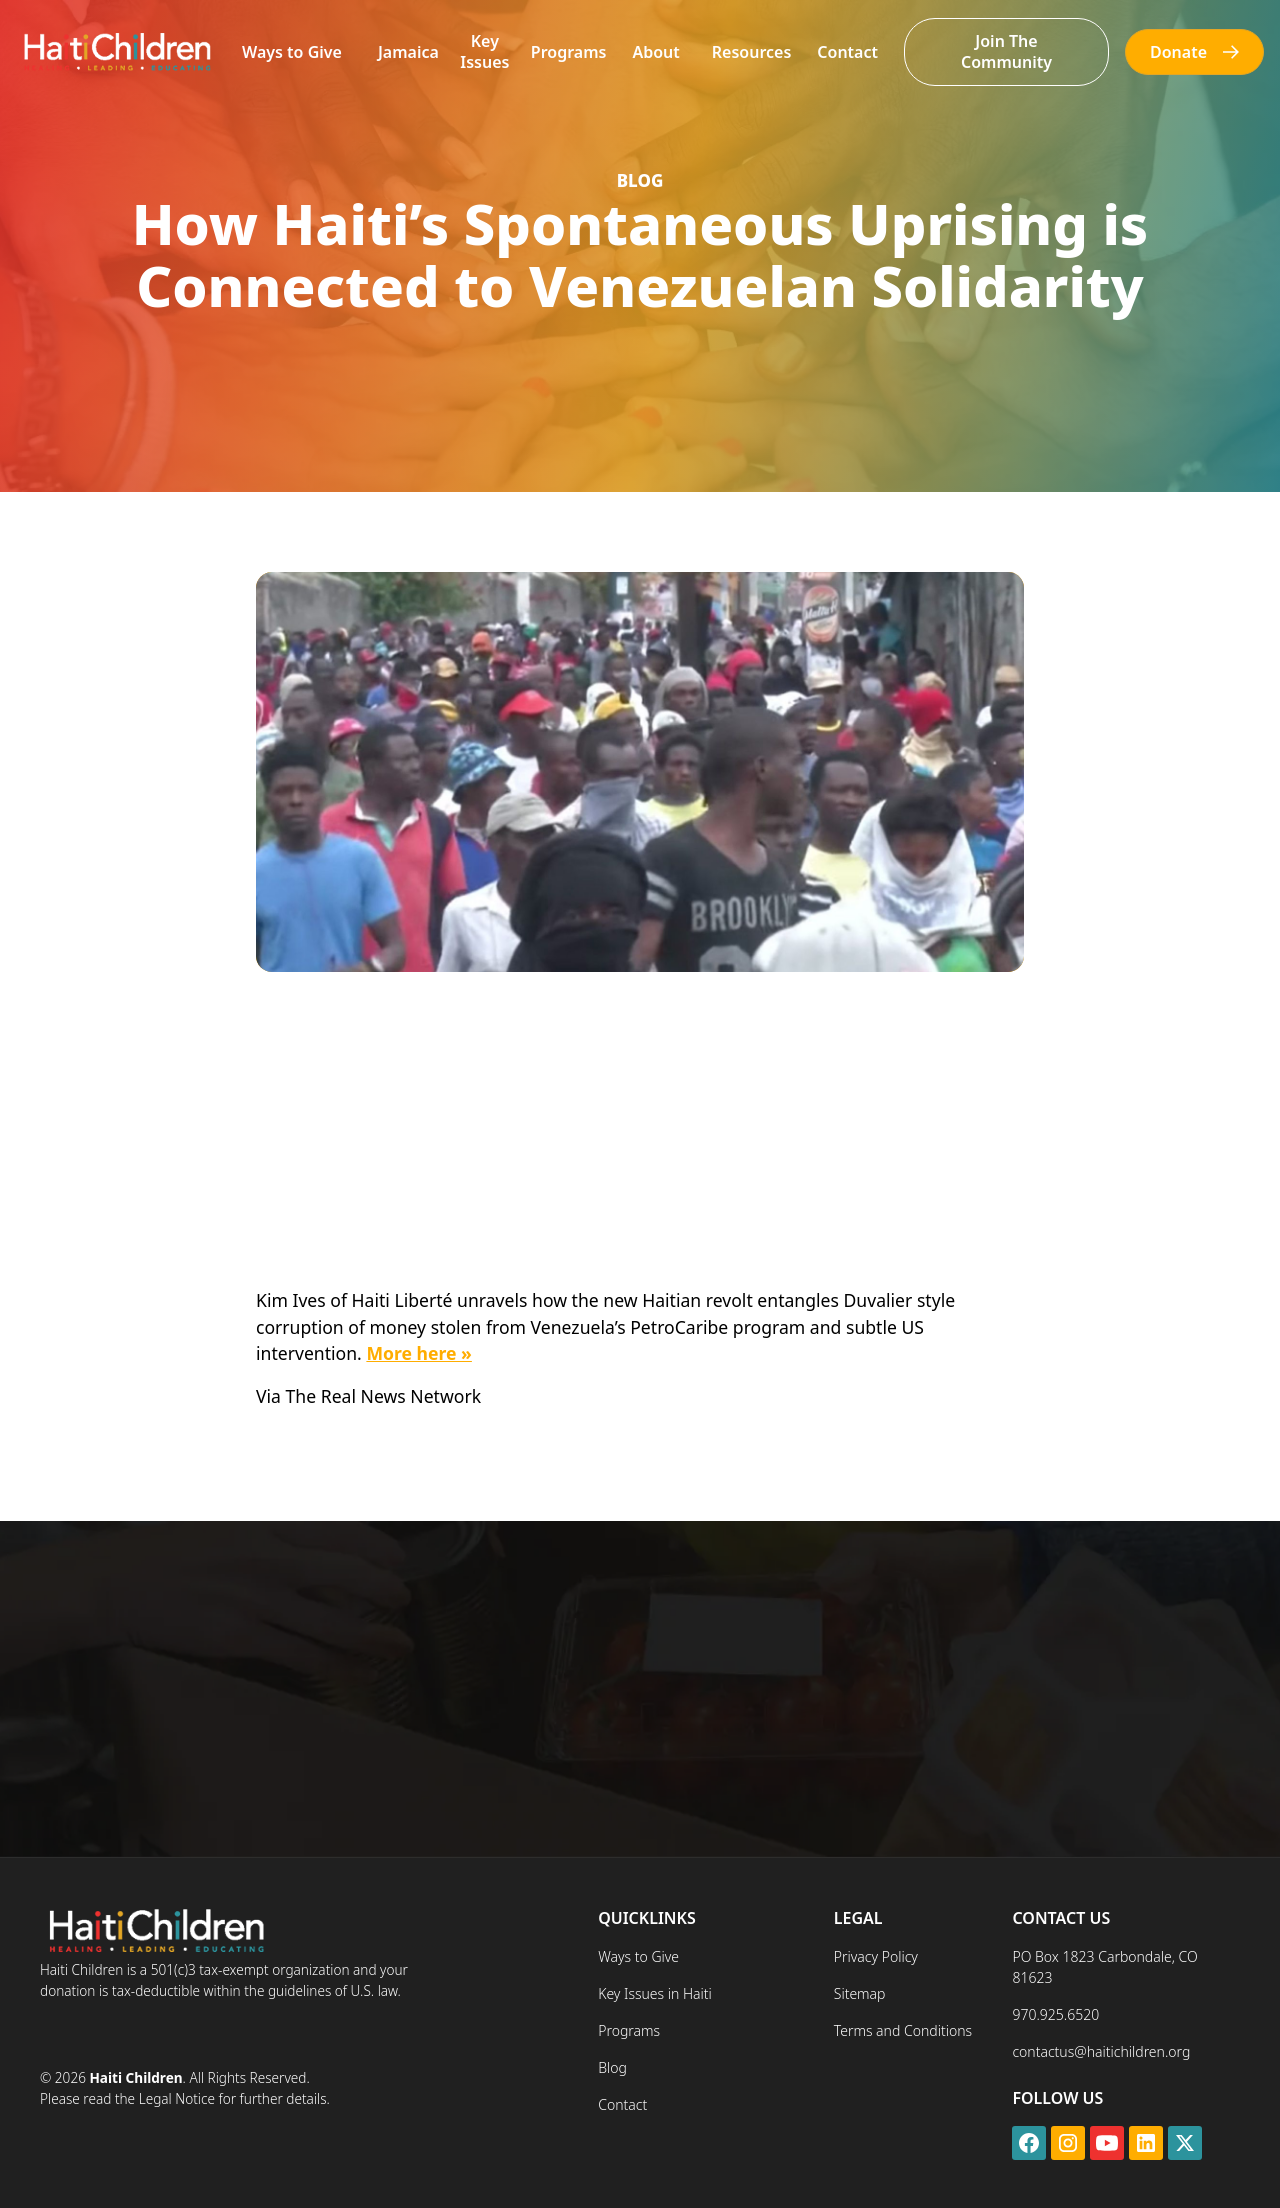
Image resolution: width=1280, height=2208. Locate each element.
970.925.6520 (1055, 2014)
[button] (292, 52)
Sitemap (860, 1993)
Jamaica (408, 52)
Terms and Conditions (903, 2030)
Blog (612, 2067)
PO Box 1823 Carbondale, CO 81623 (1104, 1967)
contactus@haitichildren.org (1101, 2051)
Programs (569, 52)
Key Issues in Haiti (655, 1993)
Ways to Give (292, 52)
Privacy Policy (876, 1956)
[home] (116, 51)
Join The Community (1006, 51)
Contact (847, 52)
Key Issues (484, 51)
